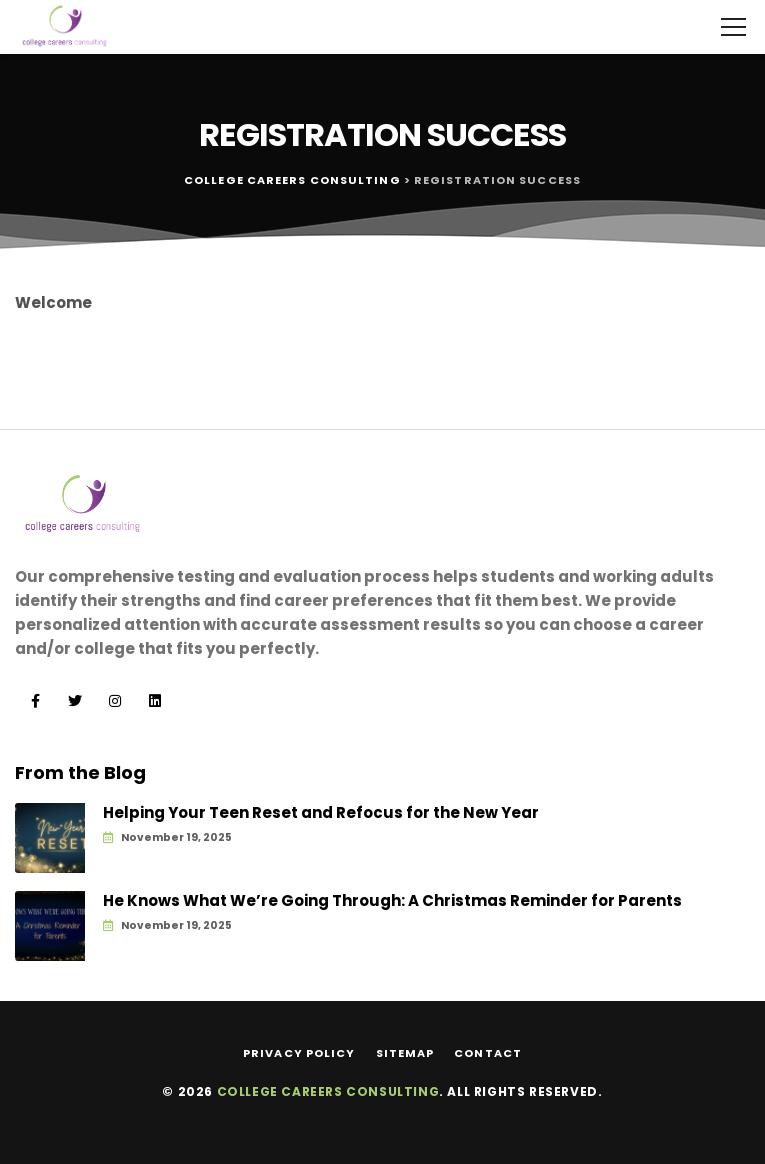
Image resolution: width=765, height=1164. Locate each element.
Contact (488, 1053)
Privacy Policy (299, 1053)
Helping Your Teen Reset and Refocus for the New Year (321, 813)
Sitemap (405, 1053)
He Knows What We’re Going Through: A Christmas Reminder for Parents (392, 901)
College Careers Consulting (328, 1091)
